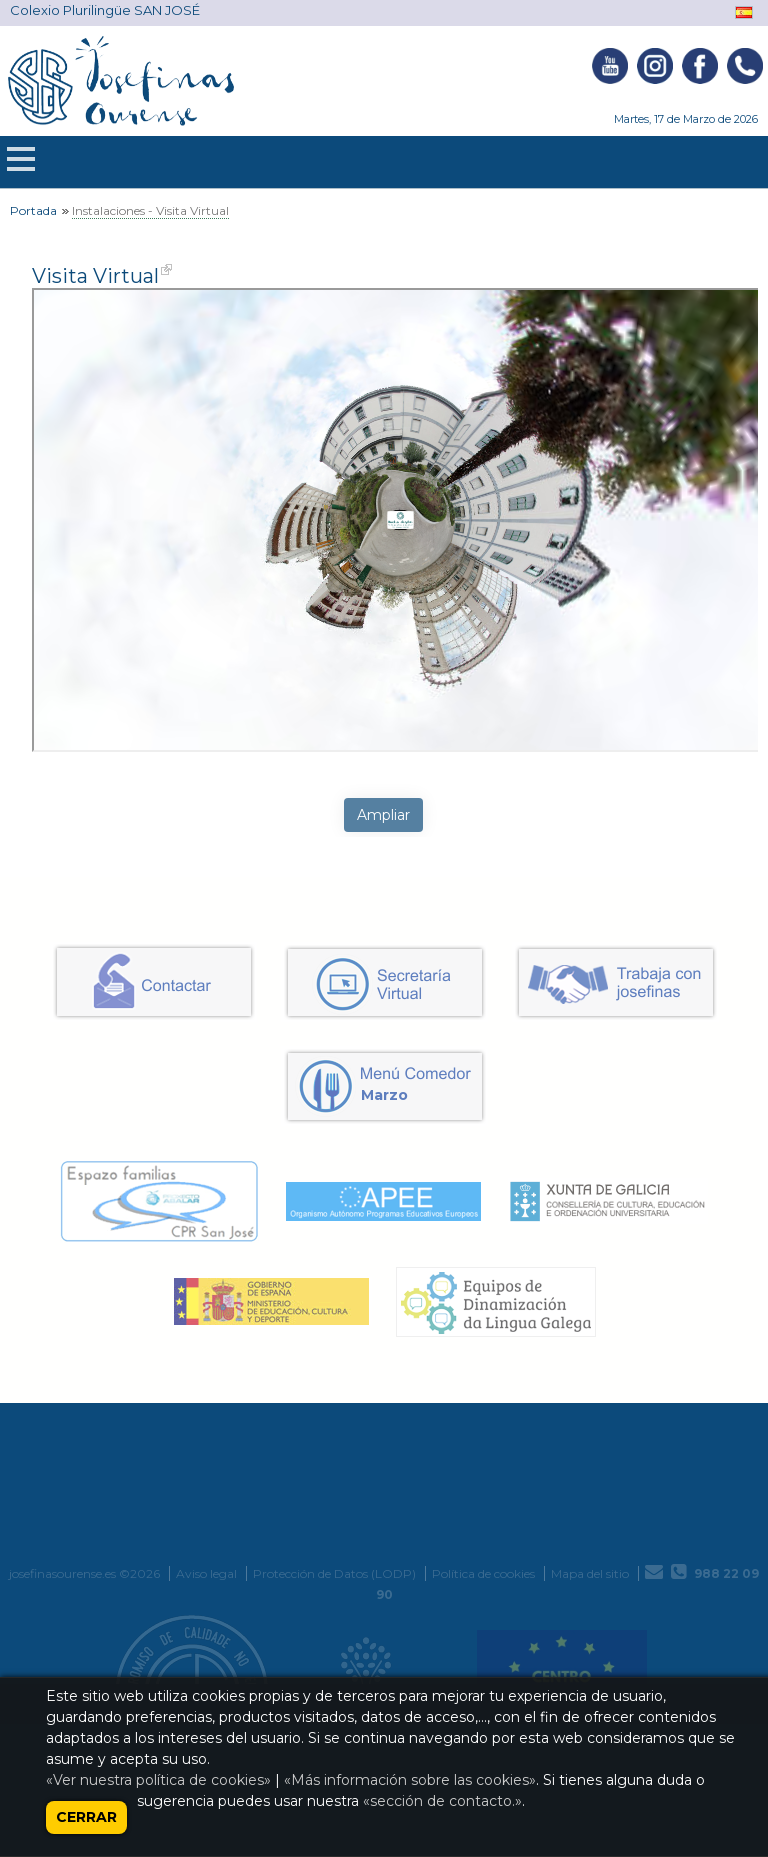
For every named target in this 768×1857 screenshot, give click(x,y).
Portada (33, 210)
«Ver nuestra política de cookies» (158, 1780)
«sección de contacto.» (442, 1801)
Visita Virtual (95, 276)
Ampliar (383, 815)
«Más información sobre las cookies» (410, 1780)
